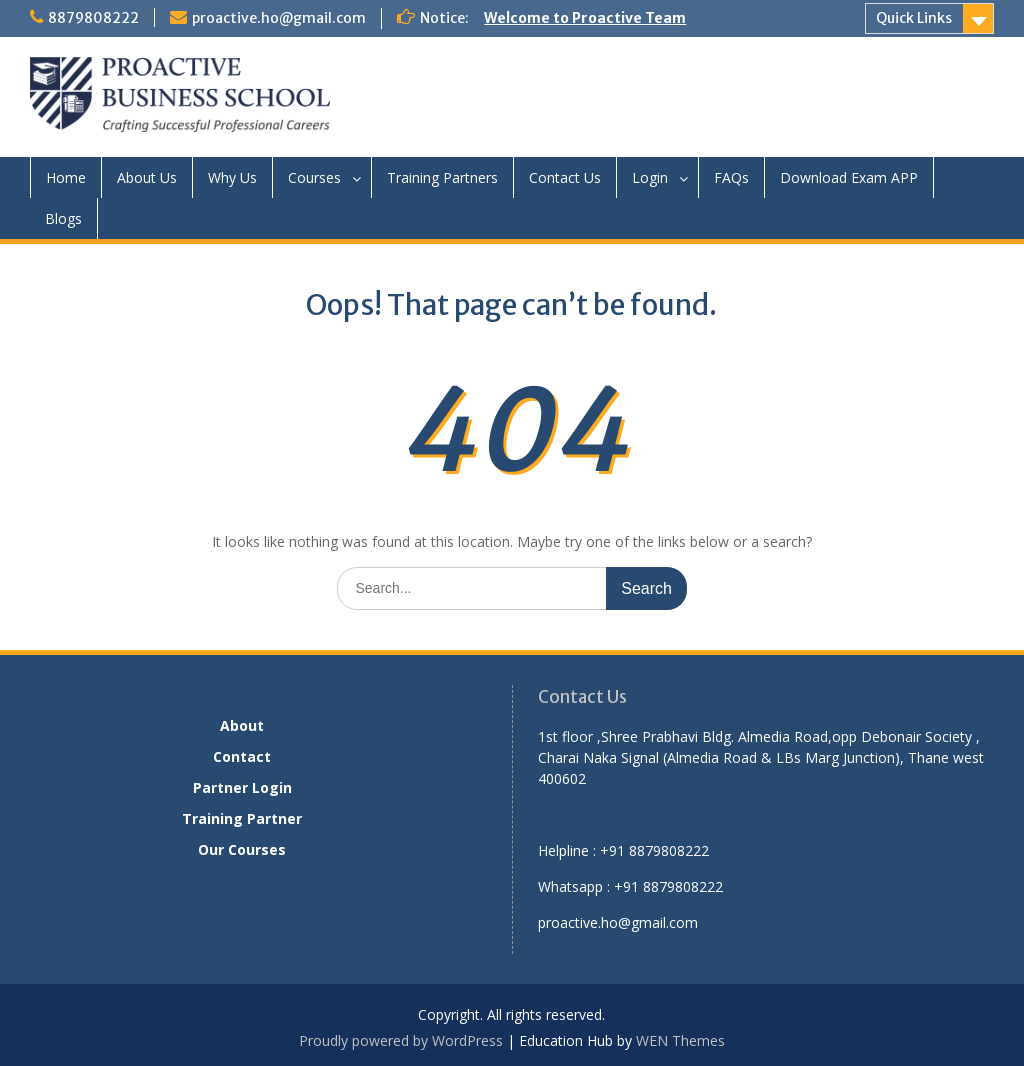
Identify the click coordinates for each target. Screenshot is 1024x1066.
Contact (242, 756)
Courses (314, 177)
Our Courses (242, 849)
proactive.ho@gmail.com (279, 18)
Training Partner (242, 818)
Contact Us (565, 177)
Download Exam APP (849, 177)
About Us (147, 177)
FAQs (731, 177)
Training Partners (442, 177)
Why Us (232, 177)
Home (66, 177)
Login (650, 177)
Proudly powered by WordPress (401, 1040)
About (242, 725)
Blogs (63, 218)
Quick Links (914, 18)
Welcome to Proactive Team (585, 18)
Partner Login (242, 787)
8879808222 (93, 18)
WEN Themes (680, 1040)
